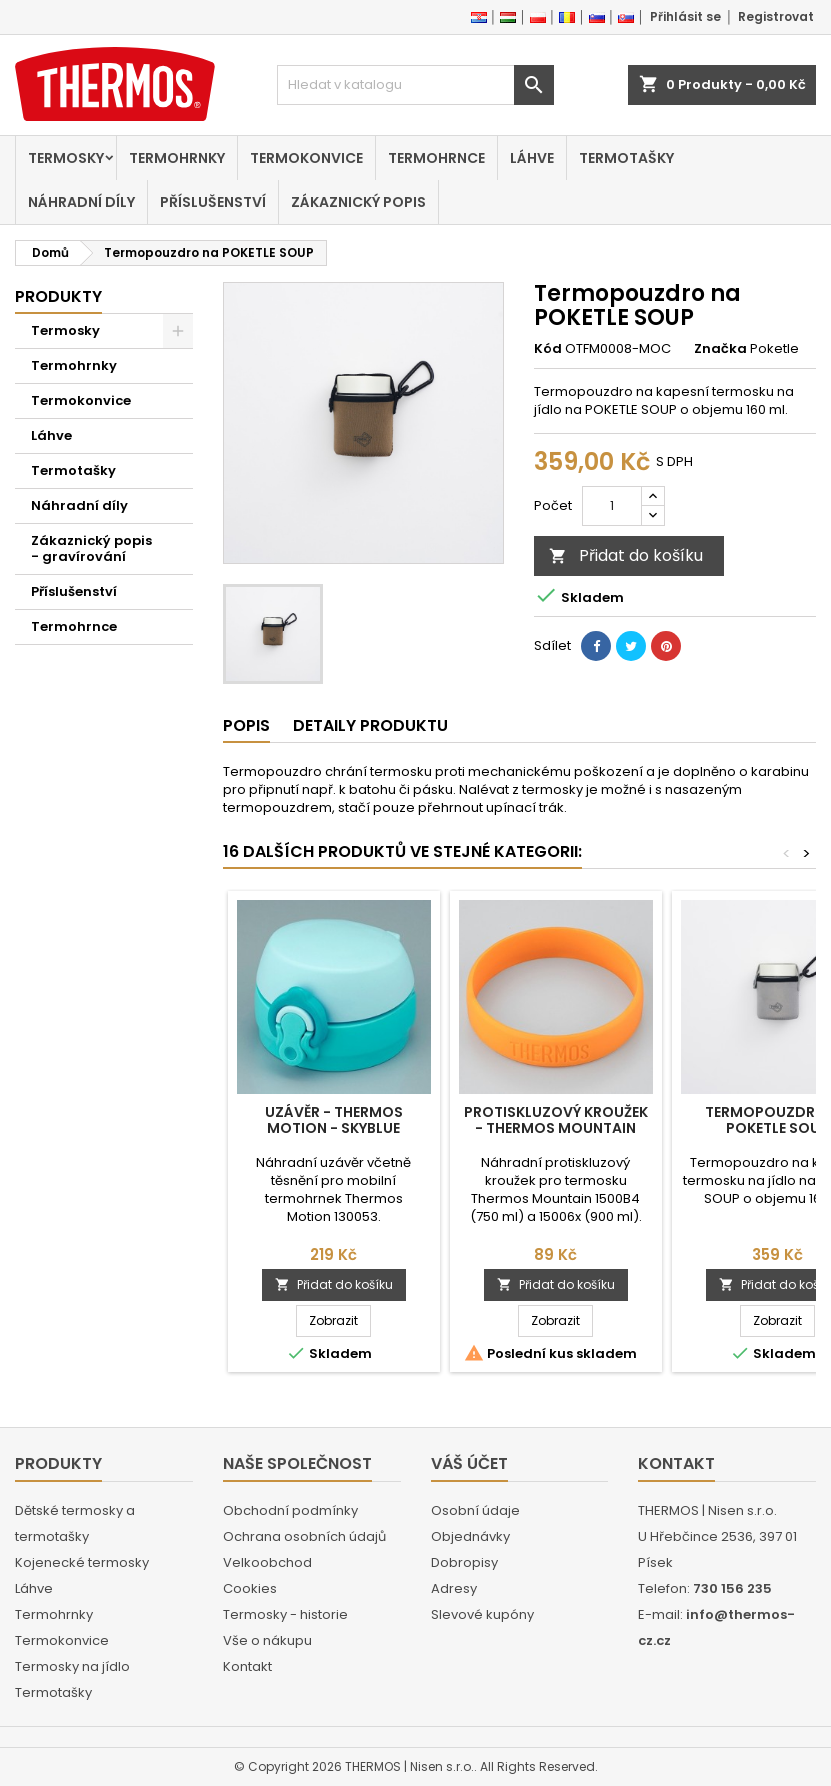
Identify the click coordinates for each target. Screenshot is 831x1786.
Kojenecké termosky (82, 1562)
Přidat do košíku (626, 555)
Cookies (250, 1588)
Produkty (58, 296)
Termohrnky (177, 158)
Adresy (454, 1588)
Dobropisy (464, 1562)
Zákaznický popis (358, 202)
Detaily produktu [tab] (370, 725)
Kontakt (247, 1666)
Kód (548, 349)
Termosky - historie (285, 1614)
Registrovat (776, 16)
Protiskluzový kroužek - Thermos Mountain (556, 1120)
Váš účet (469, 1463)
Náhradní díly (81, 202)
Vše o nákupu (267, 1640)
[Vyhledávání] (415, 85)
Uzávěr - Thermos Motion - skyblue (334, 1120)
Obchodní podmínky (290, 1510)
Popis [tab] (246, 725)
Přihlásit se (685, 16)
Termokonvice (306, 158)
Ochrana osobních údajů (304, 1536)
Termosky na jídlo (72, 1666)
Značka (720, 349)
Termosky (66, 158)
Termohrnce (436, 158)
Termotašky (626, 158)
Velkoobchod (267, 1562)
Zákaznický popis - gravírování (91, 548)
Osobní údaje (475, 1510)
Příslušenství (213, 202)
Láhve (532, 158)
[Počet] (612, 506)
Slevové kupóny (482, 1614)
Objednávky (470, 1536)
